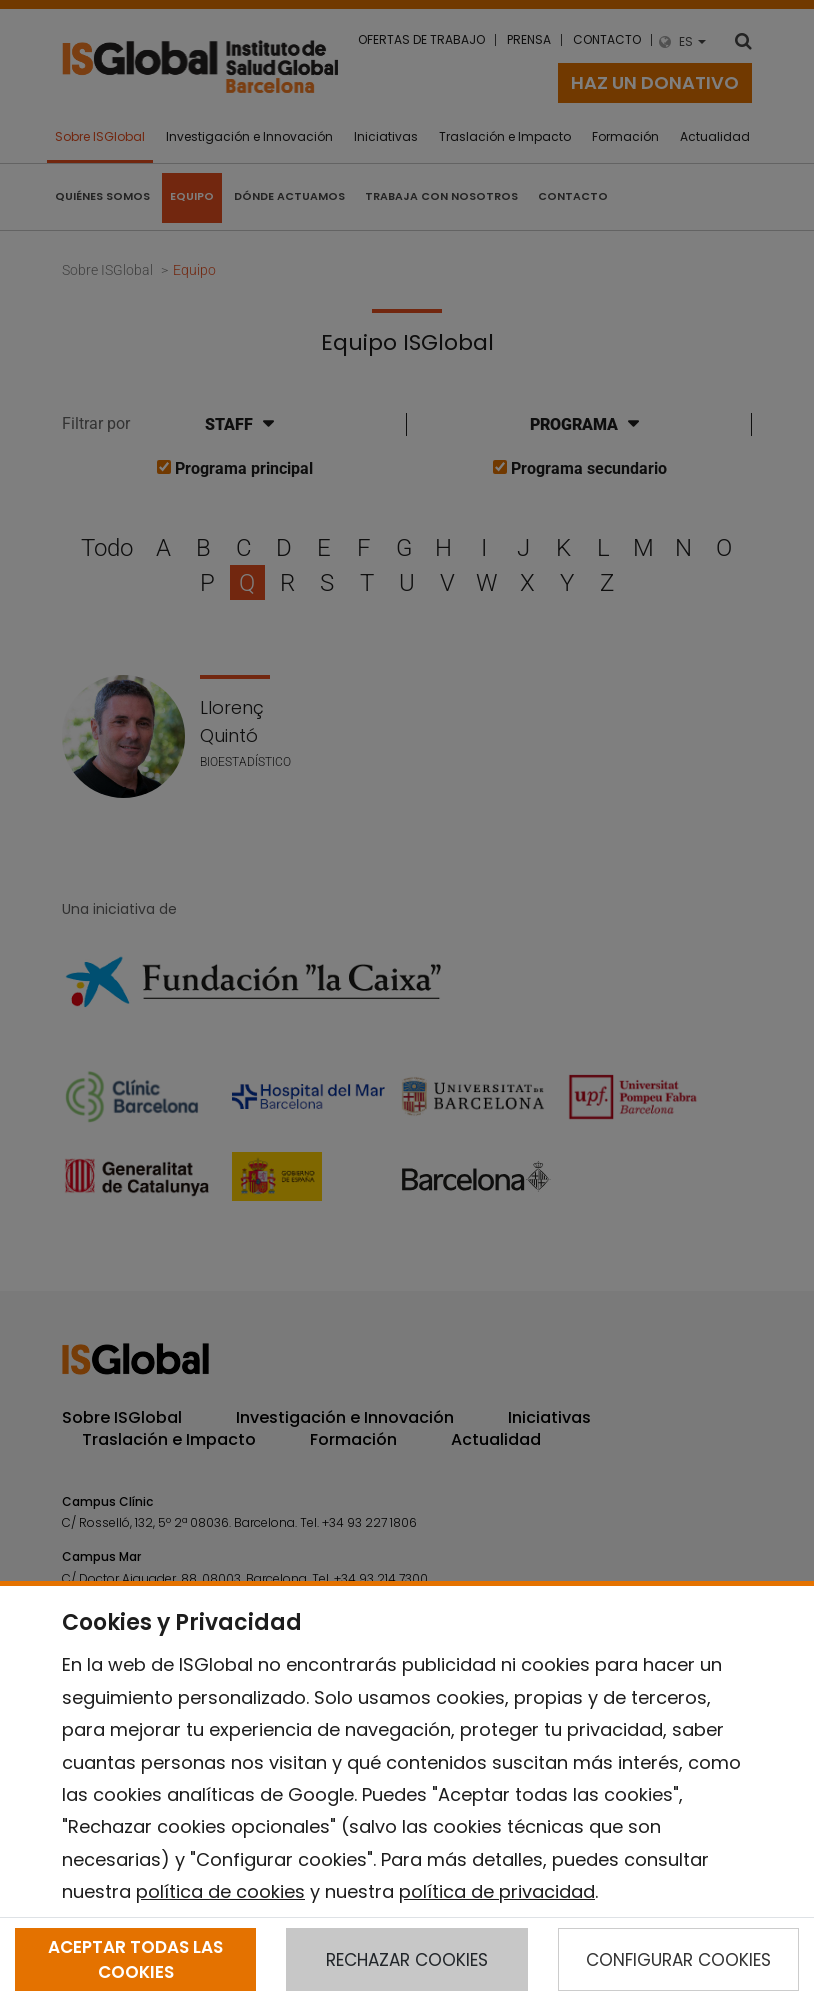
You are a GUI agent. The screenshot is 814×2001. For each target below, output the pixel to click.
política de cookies (220, 1891)
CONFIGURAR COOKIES (678, 1960)
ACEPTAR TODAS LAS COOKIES (135, 1959)
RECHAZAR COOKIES (407, 1960)
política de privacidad (497, 1891)
